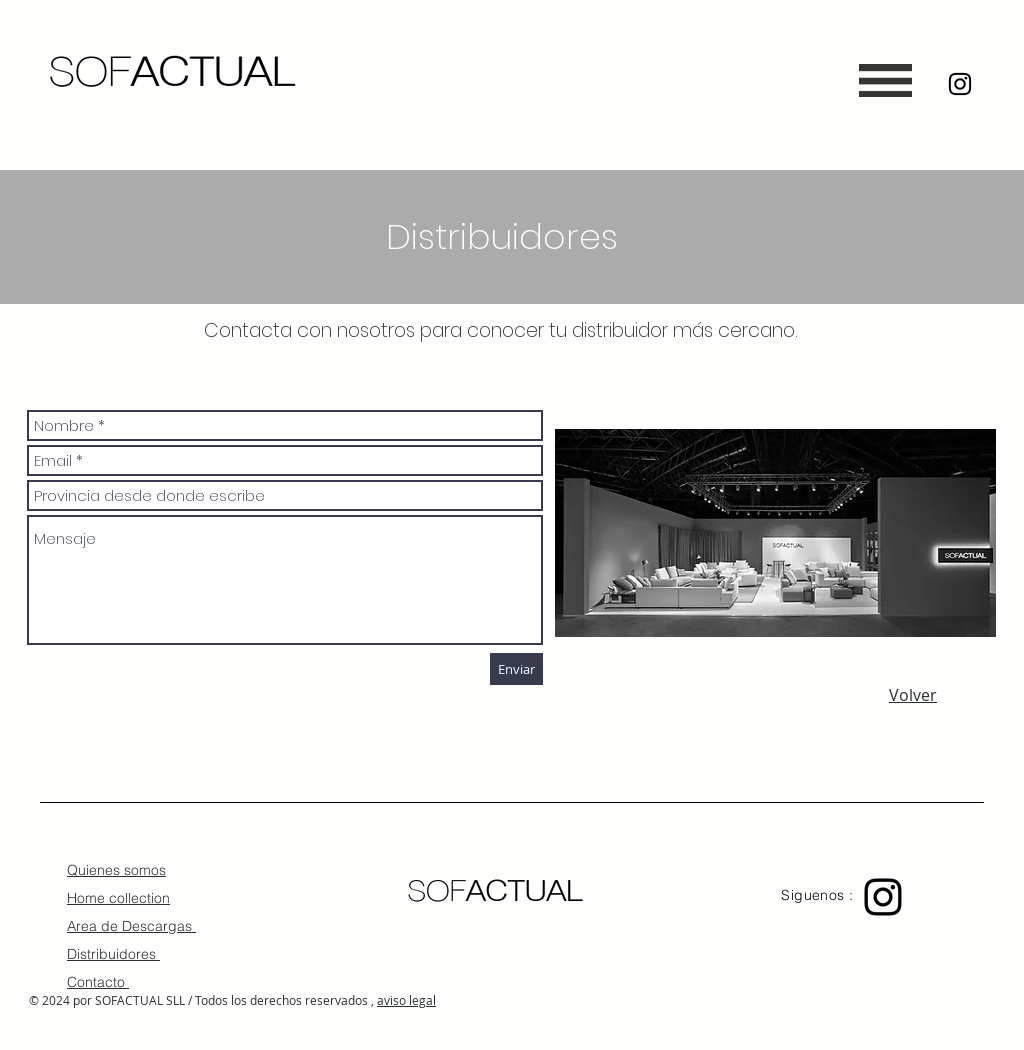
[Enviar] (516, 669)
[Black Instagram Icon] (960, 84)
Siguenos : (819, 895)
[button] (885, 80)
